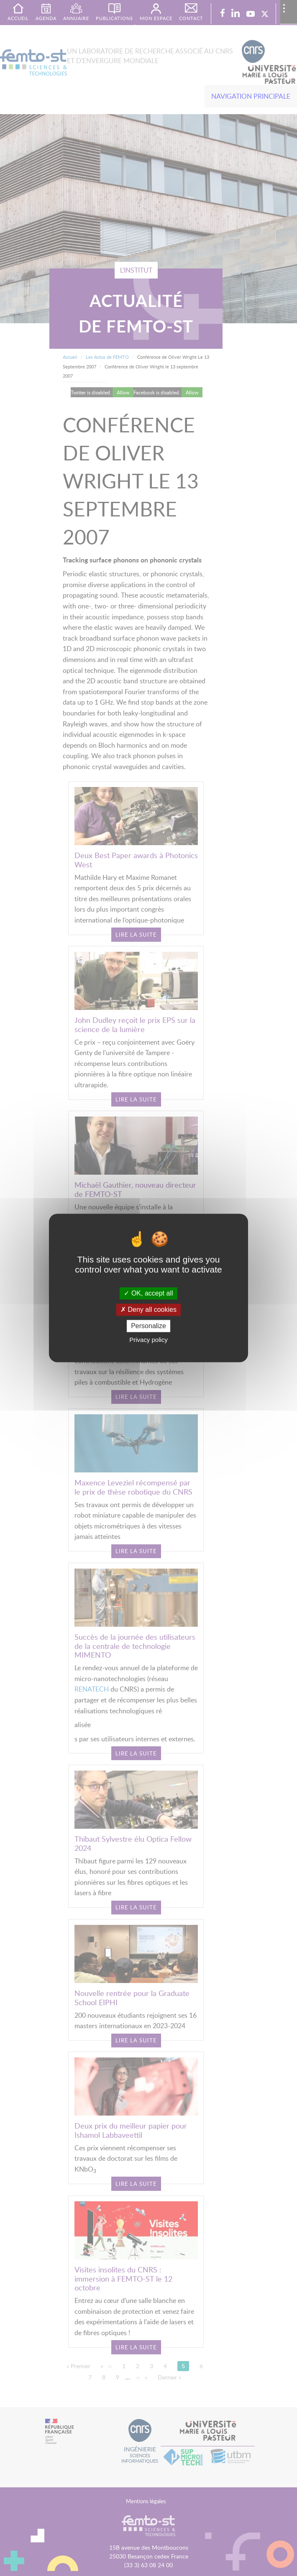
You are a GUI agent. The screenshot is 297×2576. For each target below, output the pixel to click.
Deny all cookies (148, 1309)
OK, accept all (148, 1293)
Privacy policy (148, 1340)
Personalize (148, 1325)
